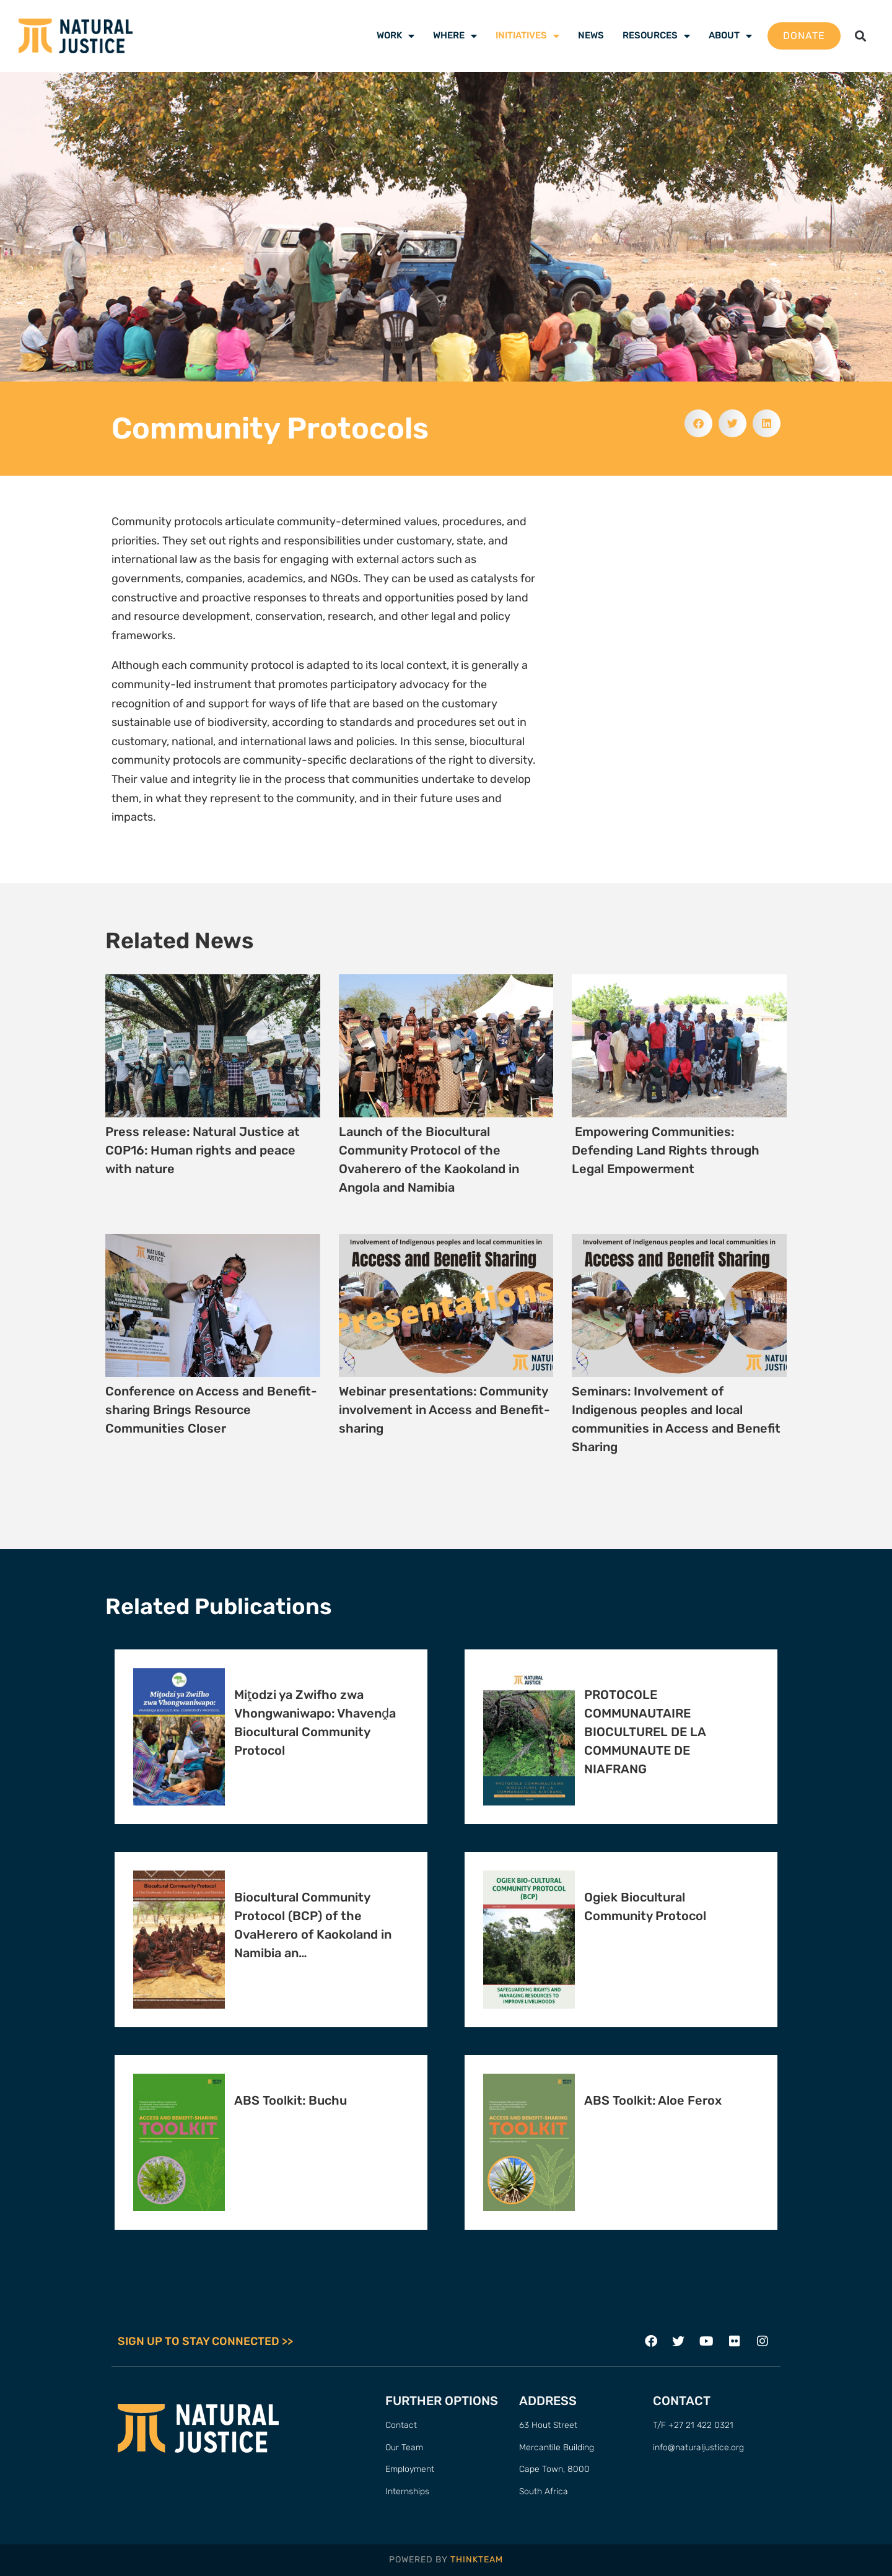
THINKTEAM (476, 2560)
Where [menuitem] (455, 35)
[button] (860, 36)
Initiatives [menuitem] (527, 35)
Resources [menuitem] (656, 35)
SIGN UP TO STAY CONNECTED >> (205, 2341)
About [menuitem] (730, 35)
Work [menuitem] (395, 35)
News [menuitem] (591, 35)
